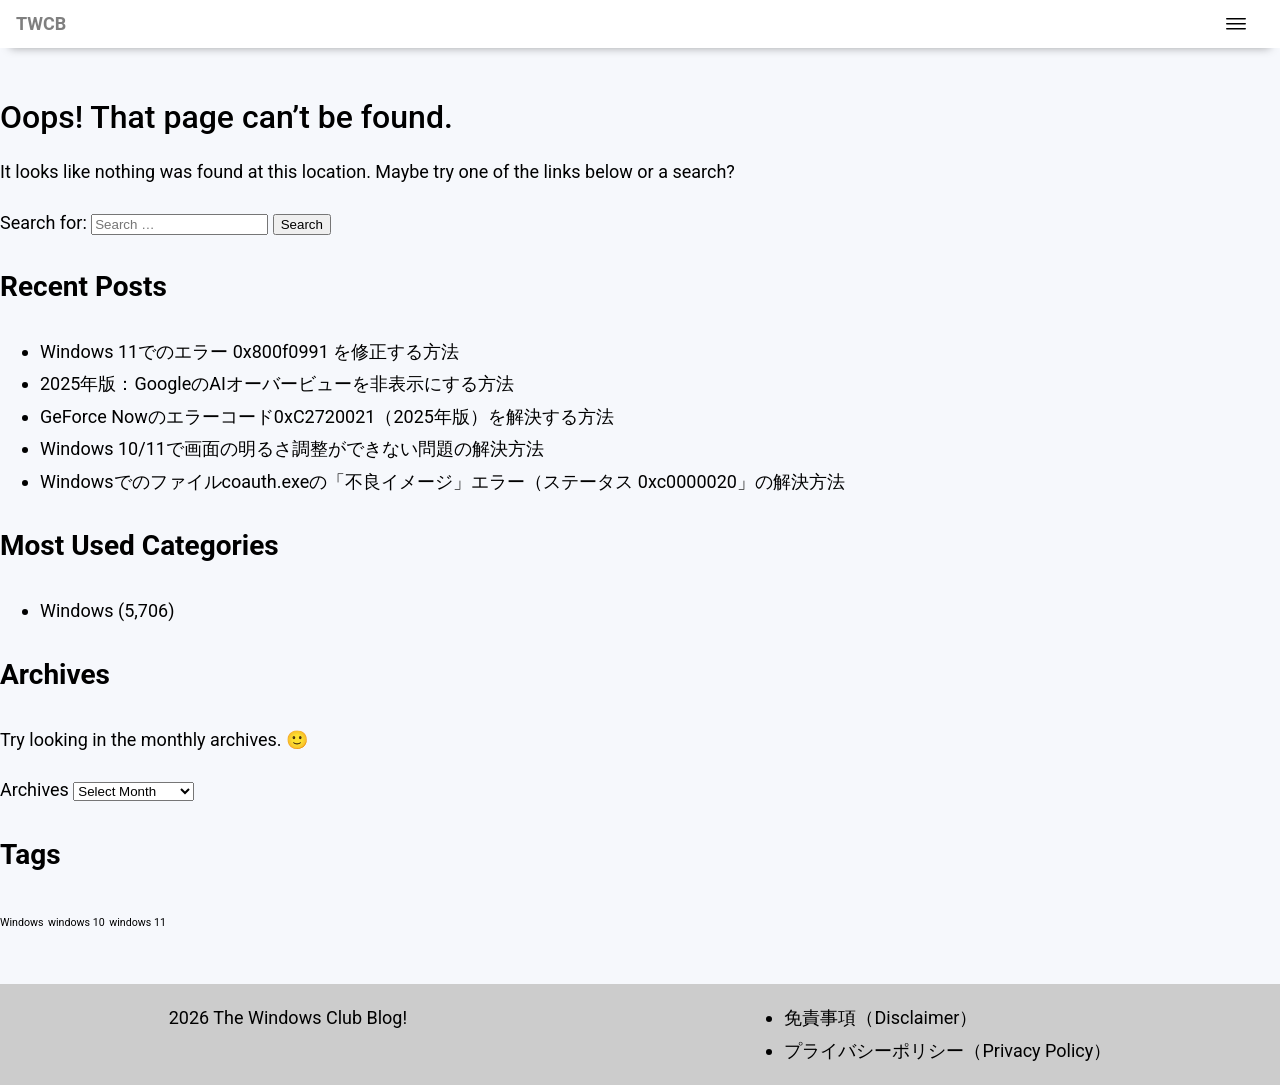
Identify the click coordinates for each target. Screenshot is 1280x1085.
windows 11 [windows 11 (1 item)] (137, 922)
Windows (77, 610)
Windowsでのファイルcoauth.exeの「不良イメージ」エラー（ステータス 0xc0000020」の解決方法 (442, 481)
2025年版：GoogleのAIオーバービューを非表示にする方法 (277, 383)
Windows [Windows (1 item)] (22, 922)
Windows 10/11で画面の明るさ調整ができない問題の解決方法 (292, 448)
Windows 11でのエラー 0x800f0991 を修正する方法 (249, 351)
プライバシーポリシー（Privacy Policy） (947, 1050)
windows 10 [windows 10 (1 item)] (76, 922)
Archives (34, 789)
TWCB (41, 23)
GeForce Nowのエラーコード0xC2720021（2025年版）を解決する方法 (327, 416)
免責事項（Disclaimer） (880, 1017)
